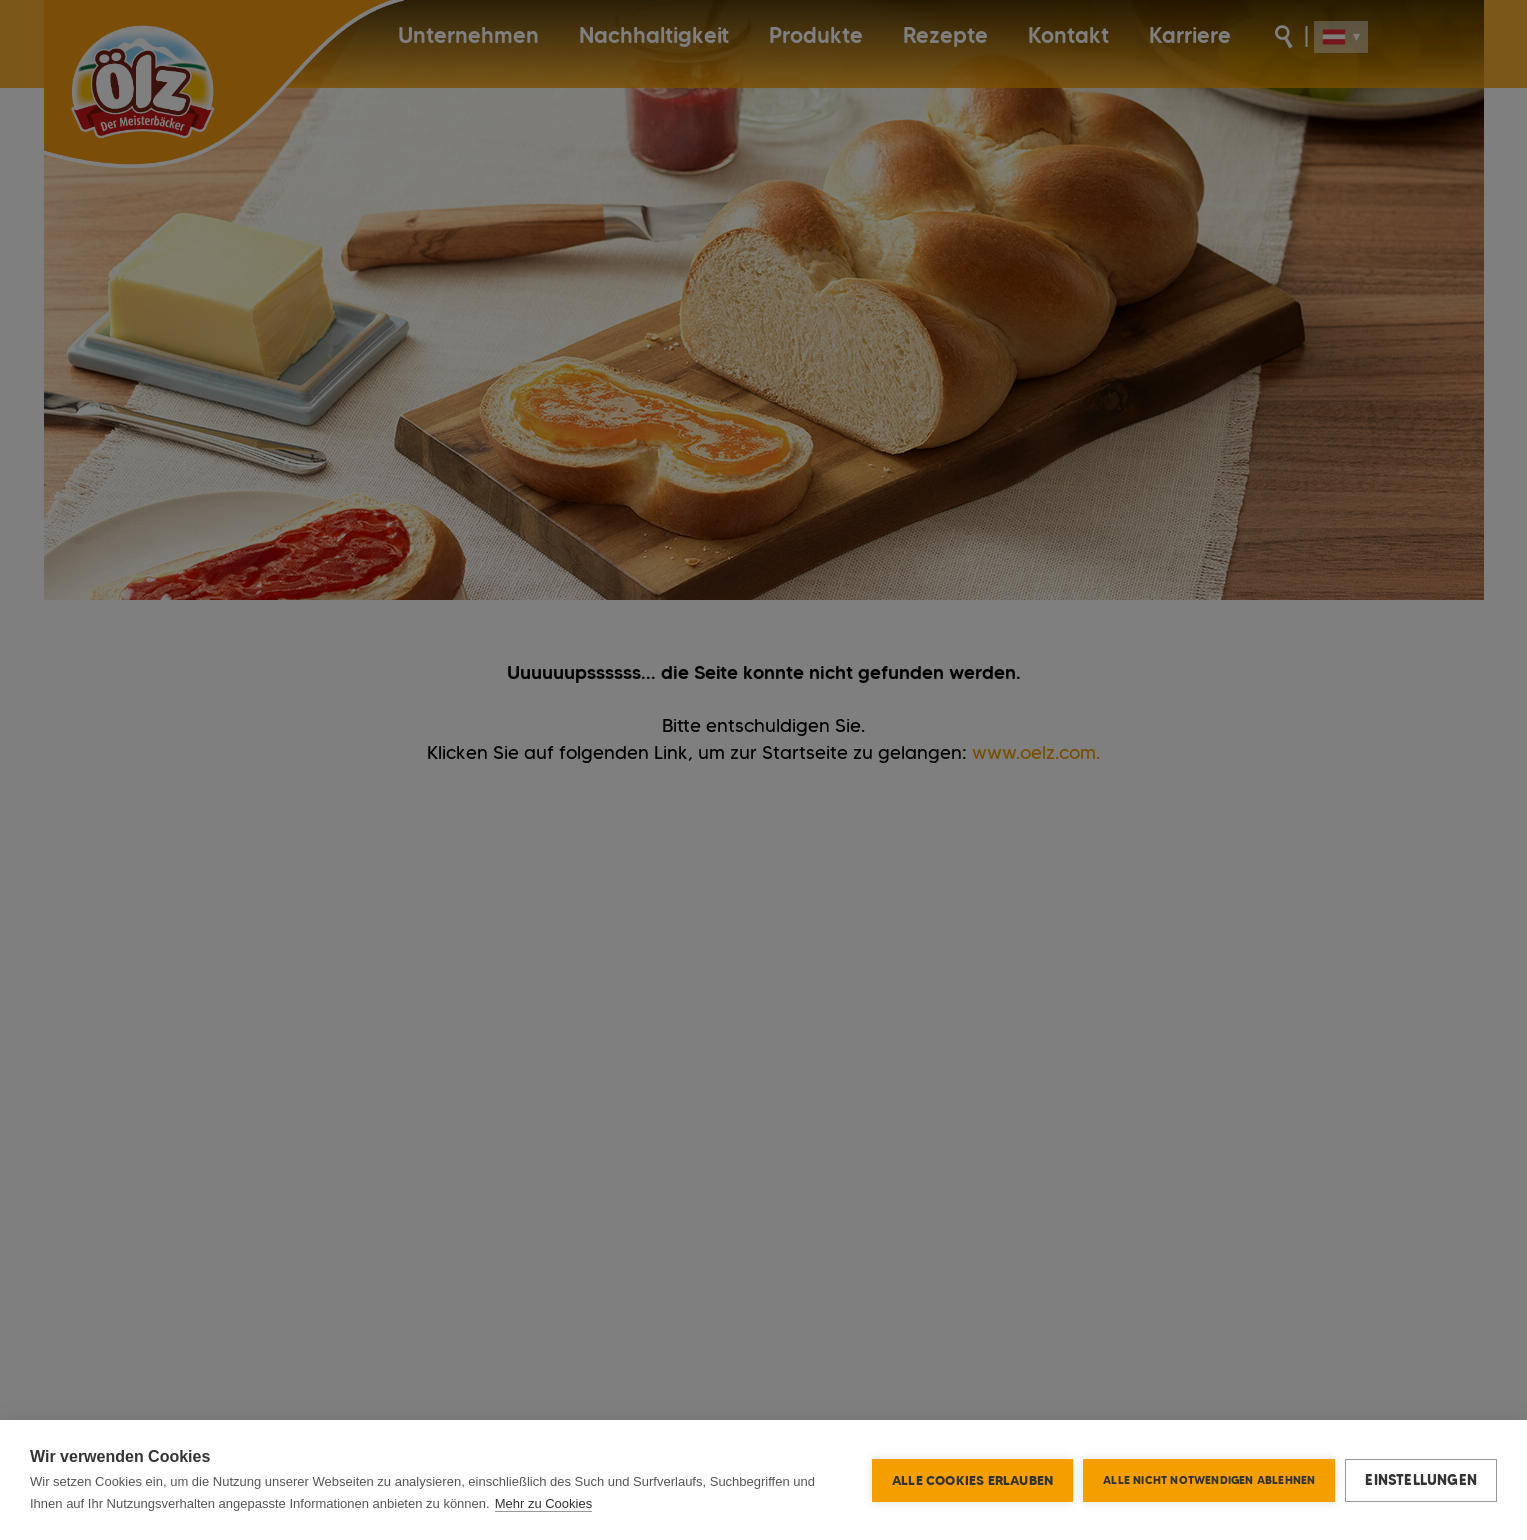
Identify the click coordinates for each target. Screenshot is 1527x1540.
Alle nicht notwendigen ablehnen (1209, 1480)
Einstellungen (1421, 1480)
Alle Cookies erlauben (972, 1480)
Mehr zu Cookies (544, 1503)
